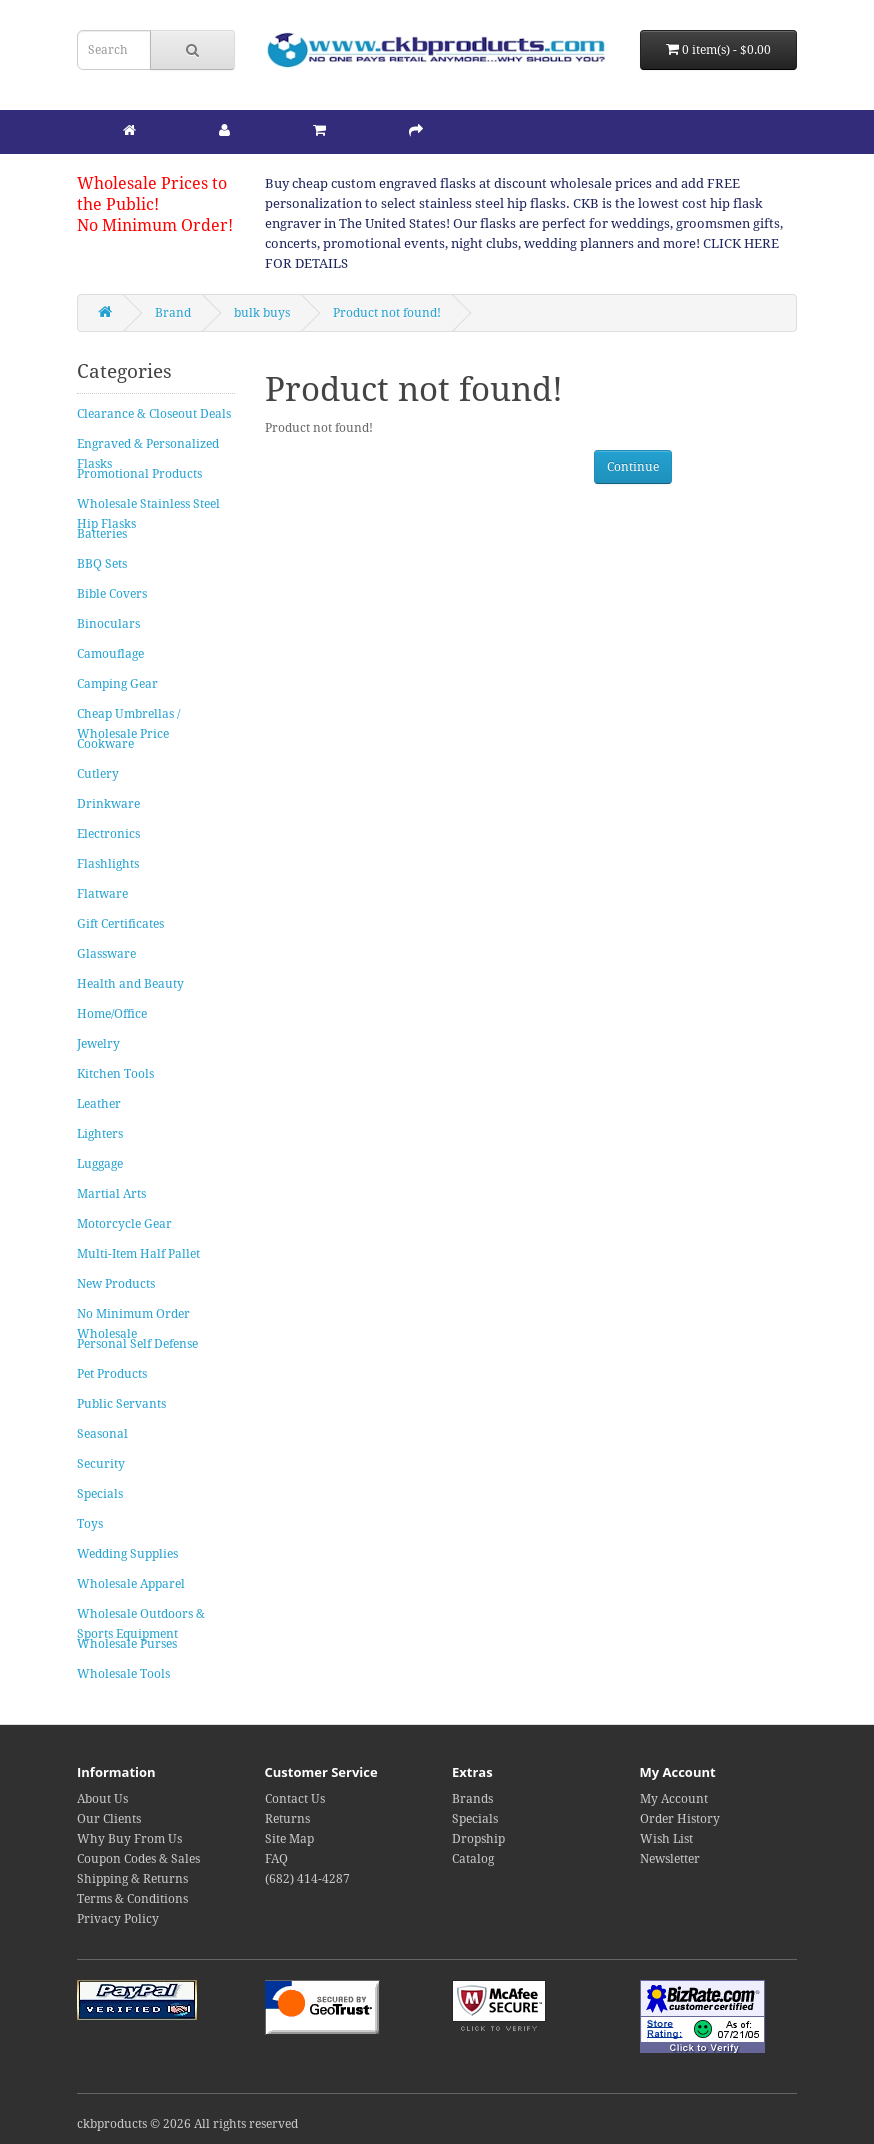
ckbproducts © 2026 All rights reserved (187, 2124)
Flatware (102, 894)
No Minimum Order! (155, 225)
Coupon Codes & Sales (138, 1859)
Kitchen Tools (115, 1074)
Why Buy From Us (129, 1839)
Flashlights (108, 864)
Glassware (106, 954)
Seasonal (102, 1434)
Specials (100, 1494)
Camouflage (110, 654)
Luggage (100, 1164)
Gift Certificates (120, 924)
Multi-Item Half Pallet (138, 1254)
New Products (116, 1284)
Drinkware (108, 804)
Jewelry (98, 1044)
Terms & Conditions (132, 1899)
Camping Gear (117, 684)
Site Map (289, 1839)
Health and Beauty (130, 984)
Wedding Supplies (127, 1554)
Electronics (108, 834)
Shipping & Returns (132, 1879)
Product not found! (387, 313)
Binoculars (108, 624)
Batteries (102, 534)
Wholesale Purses (127, 1644)
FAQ (276, 1859)
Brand (173, 313)
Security (101, 1464)
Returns (287, 1819)
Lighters (100, 1134)
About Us (102, 1799)
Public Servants (121, 1404)
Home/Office (112, 1014)
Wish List (666, 1839)
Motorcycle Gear (124, 1224)
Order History (680, 1819)
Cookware (105, 744)
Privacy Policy (118, 1919)
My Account (674, 1799)
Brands (472, 1799)
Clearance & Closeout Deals (154, 414)
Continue (633, 467)
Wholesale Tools (123, 1674)
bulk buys (262, 313)
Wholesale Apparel (131, 1584)
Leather (99, 1104)
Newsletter (670, 1859)
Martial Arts (111, 1194)
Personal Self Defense (137, 1344)
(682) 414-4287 (307, 1879)
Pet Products (112, 1374)
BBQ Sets (102, 564)
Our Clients (109, 1819)
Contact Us (295, 1799)
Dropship (478, 1839)
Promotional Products (139, 474)
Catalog (473, 1859)
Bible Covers (112, 594)
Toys (90, 1524)
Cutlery (98, 774)
